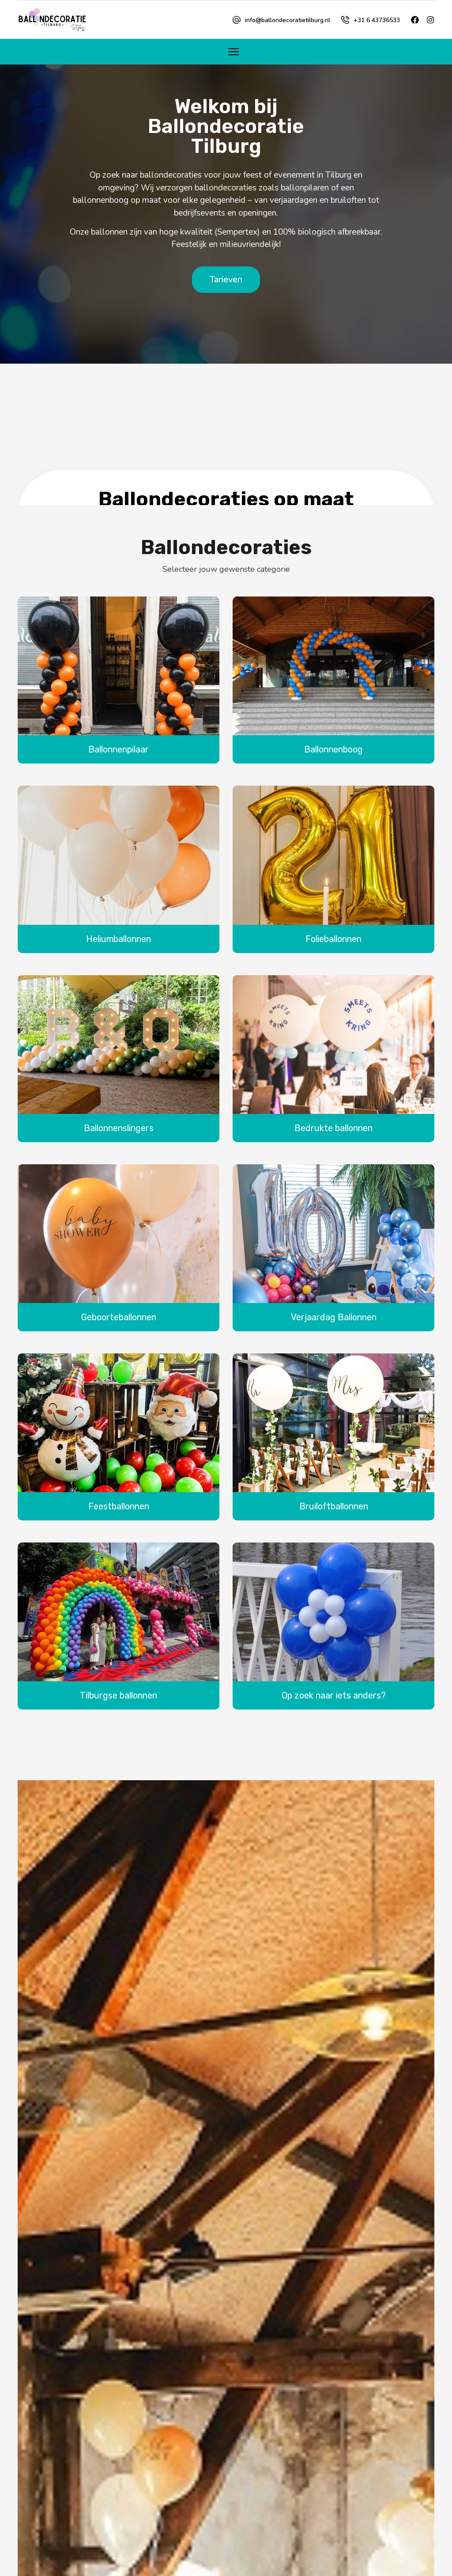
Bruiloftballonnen (333, 1507)
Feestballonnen (118, 1507)
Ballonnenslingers (119, 1129)
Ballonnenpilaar (118, 750)
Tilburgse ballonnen (118, 1696)
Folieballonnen (333, 940)
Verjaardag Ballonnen (334, 1318)
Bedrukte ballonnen (333, 1129)
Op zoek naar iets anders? (334, 1696)
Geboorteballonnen (118, 1318)
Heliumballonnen (118, 940)
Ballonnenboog (333, 750)
